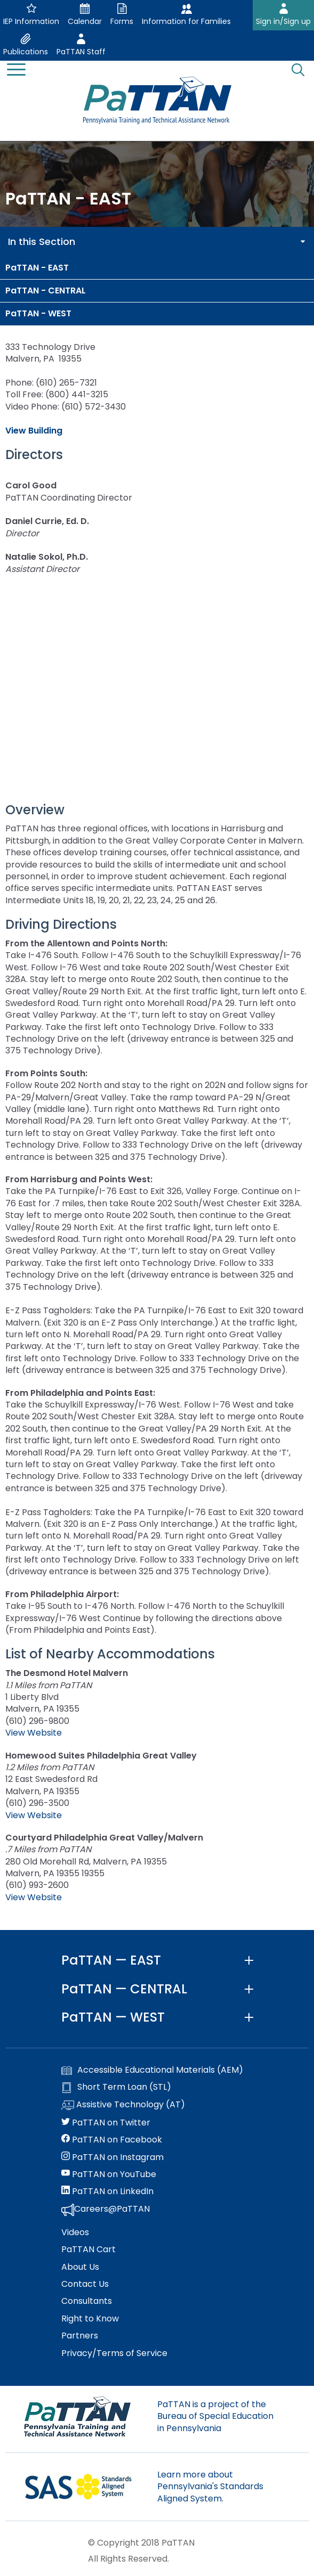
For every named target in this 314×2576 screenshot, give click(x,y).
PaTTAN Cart (88, 2249)
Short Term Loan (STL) (116, 2087)
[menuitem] (157, 268)
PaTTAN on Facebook (111, 2140)
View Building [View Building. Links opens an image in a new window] (33, 430)
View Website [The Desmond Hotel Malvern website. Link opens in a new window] (33, 1733)
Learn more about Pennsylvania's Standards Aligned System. (210, 2486)
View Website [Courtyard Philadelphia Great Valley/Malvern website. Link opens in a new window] (33, 1897)
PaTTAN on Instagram (112, 2157)
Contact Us (85, 2284)
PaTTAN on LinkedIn (107, 2191)
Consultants (86, 2301)
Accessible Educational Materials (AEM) (152, 2070)
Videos (75, 2232)
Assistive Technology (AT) (123, 2105)
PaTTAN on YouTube (108, 2174)
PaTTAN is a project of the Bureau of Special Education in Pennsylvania (215, 2416)
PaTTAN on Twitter (105, 2123)
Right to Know (90, 2319)
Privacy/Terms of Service (114, 2353)
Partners (79, 2336)
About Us (80, 2267)
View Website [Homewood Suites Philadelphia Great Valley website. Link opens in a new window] (33, 1815)
